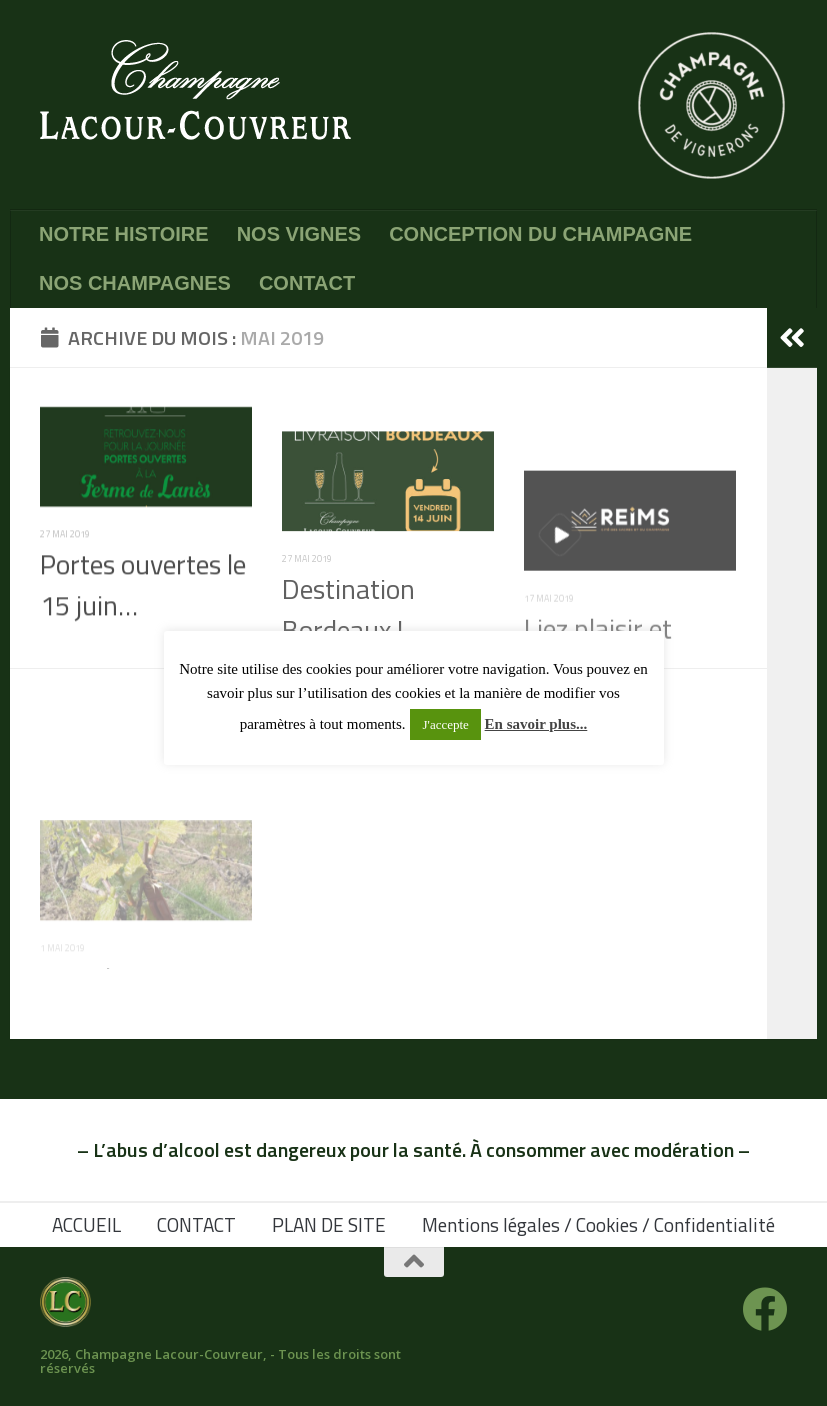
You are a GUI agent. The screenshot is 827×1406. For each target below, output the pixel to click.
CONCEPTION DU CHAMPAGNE (540, 234)
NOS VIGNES (299, 234)
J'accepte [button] (445, 724)
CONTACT (307, 283)
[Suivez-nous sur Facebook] (764, 1309)
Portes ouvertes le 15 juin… (143, 614)
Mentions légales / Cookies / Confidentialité (598, 1224)
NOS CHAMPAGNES (135, 283)
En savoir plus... (536, 724)
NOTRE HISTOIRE (124, 234)
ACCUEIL (86, 1224)
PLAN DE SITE (329, 1224)
